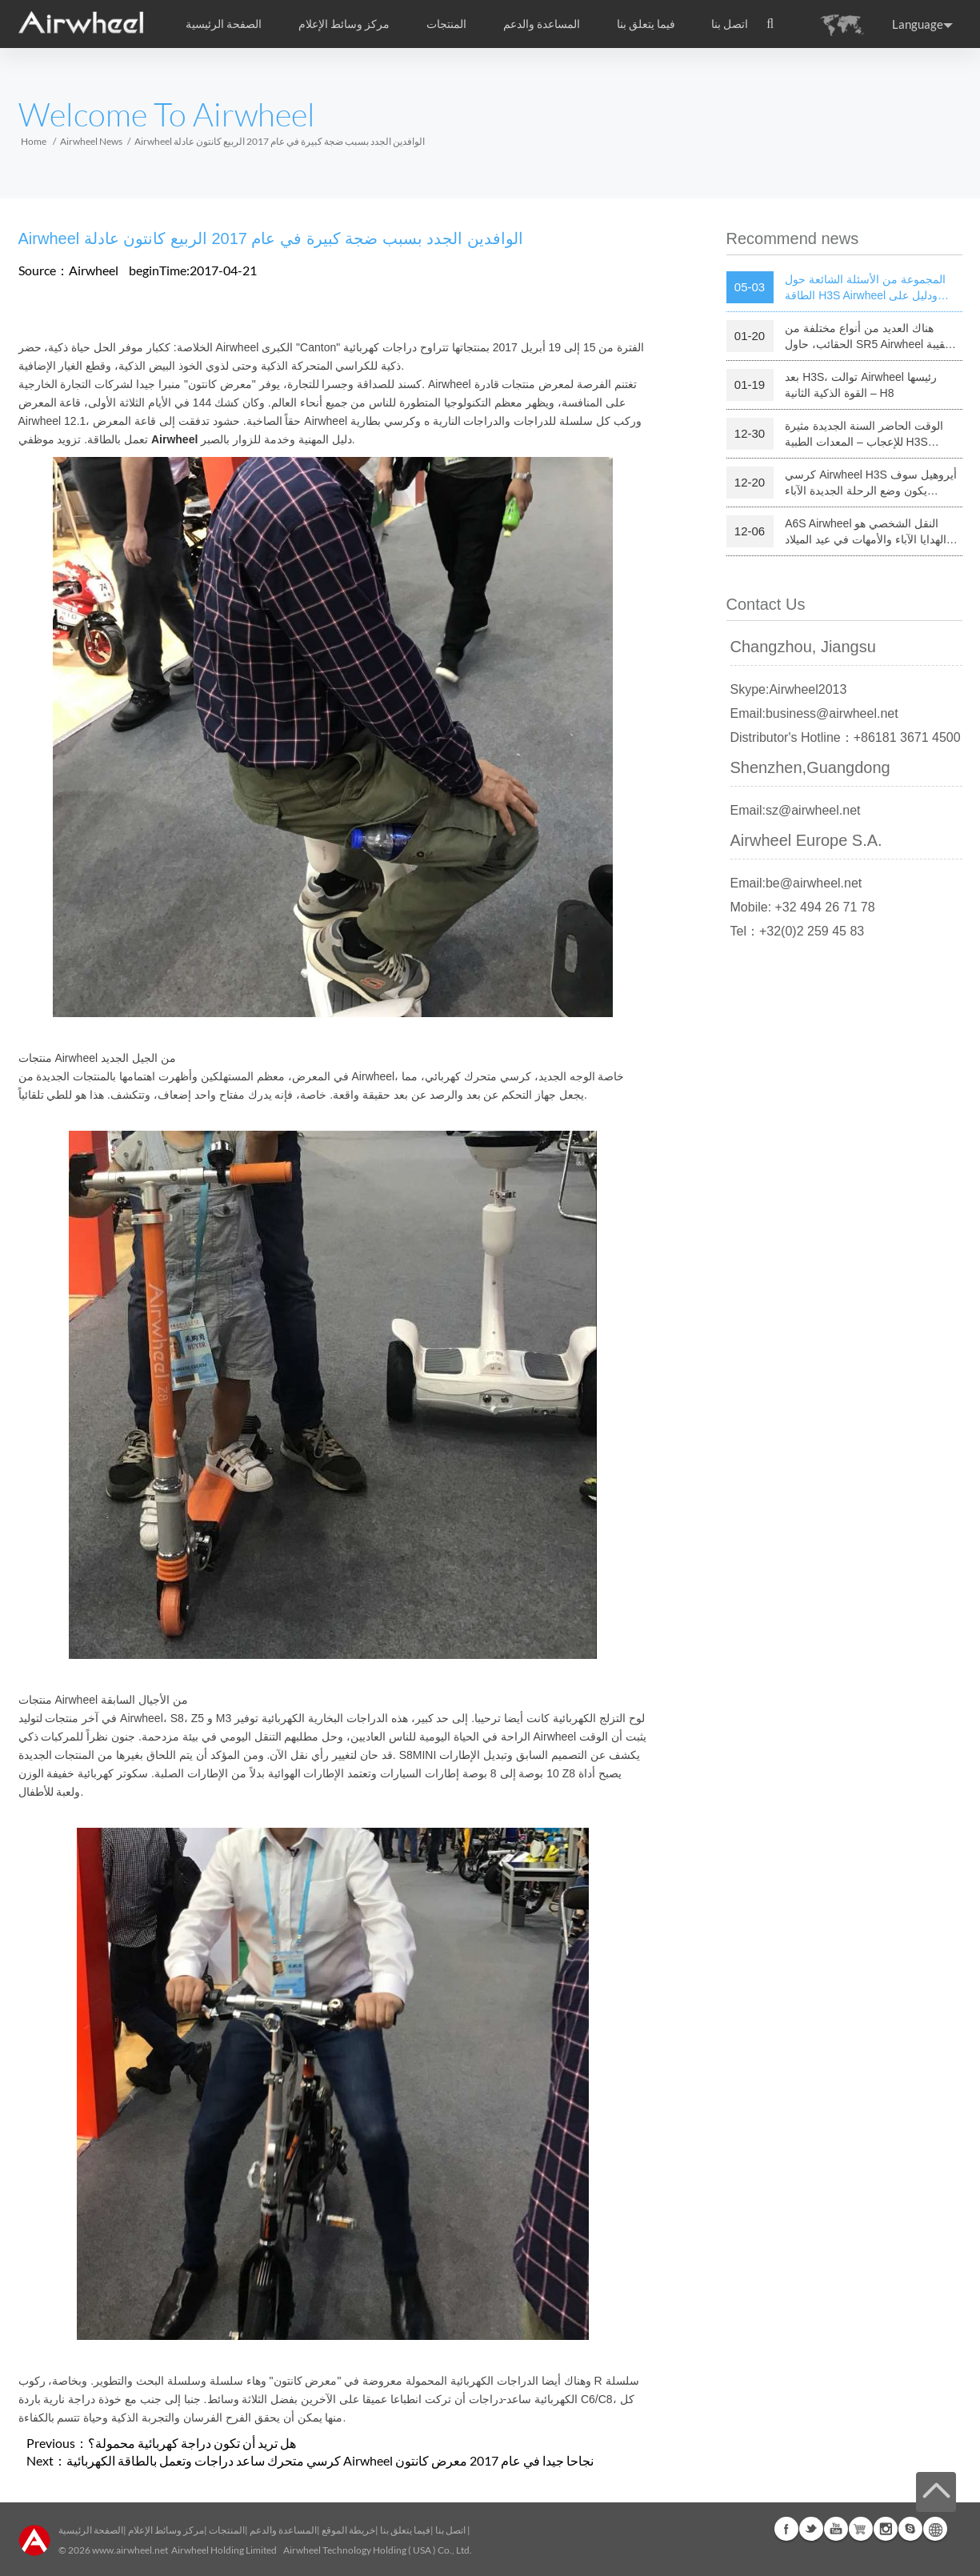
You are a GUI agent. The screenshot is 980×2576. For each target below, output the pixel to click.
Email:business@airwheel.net (814, 713)
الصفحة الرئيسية (224, 24)
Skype (910, 2529)
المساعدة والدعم (541, 24)
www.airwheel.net (130, 2550)
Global (935, 2529)
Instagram (886, 2529)
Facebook (786, 2529)
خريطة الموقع (348, 2530)
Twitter (811, 2529)
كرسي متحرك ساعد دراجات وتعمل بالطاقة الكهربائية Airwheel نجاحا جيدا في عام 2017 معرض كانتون (330, 2460)
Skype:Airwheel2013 (788, 689)
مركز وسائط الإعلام (166, 2530)
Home (33, 141)
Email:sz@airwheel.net (795, 810)
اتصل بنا (729, 24)
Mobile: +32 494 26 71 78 (802, 907)
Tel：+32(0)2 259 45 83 (797, 931)
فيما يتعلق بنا (405, 2530)
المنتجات (446, 24)
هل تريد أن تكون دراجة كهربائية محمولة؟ (192, 2442)
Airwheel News (91, 141)
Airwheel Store (861, 2529)
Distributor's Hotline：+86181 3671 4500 (845, 737)
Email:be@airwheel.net (796, 883)
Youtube (836, 2529)
